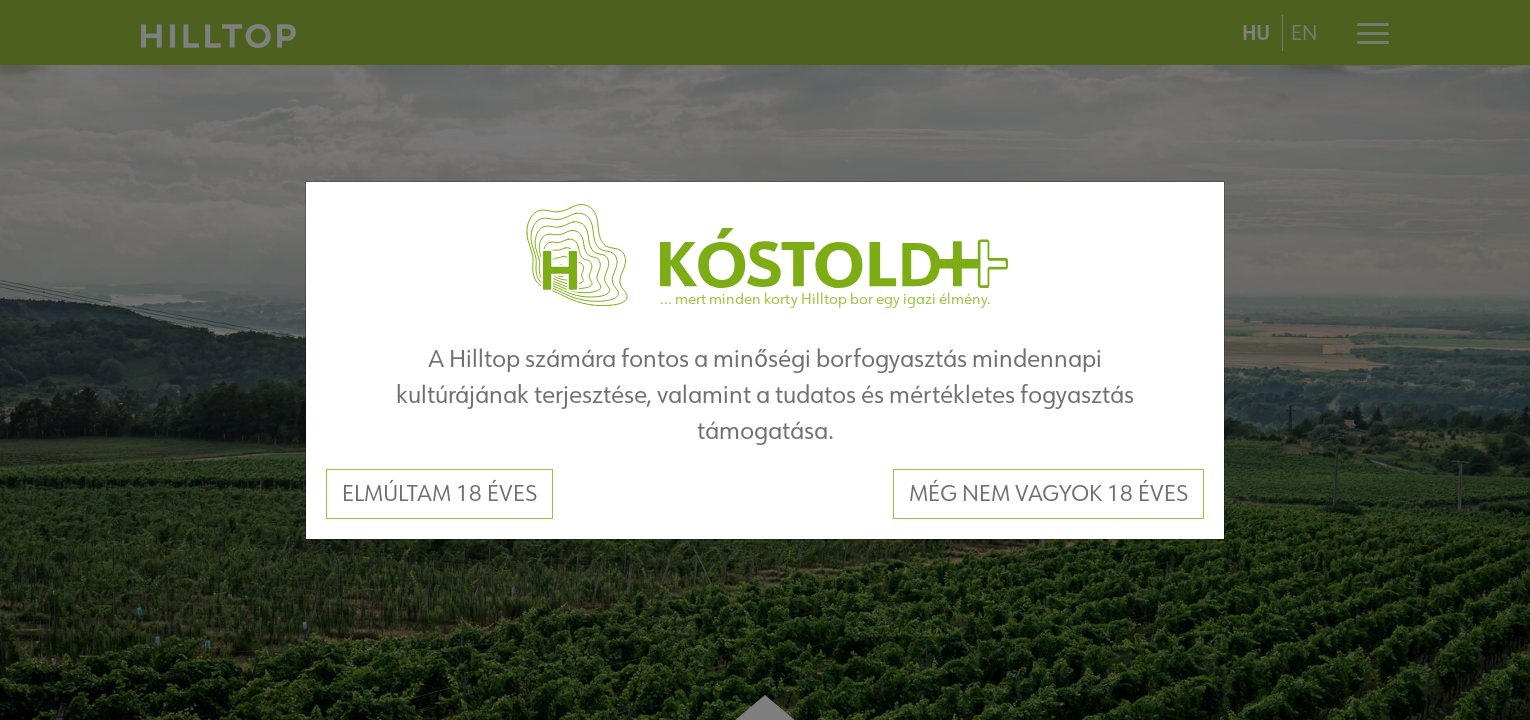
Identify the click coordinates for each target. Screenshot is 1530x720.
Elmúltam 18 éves (439, 493)
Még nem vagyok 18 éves (1048, 493)
